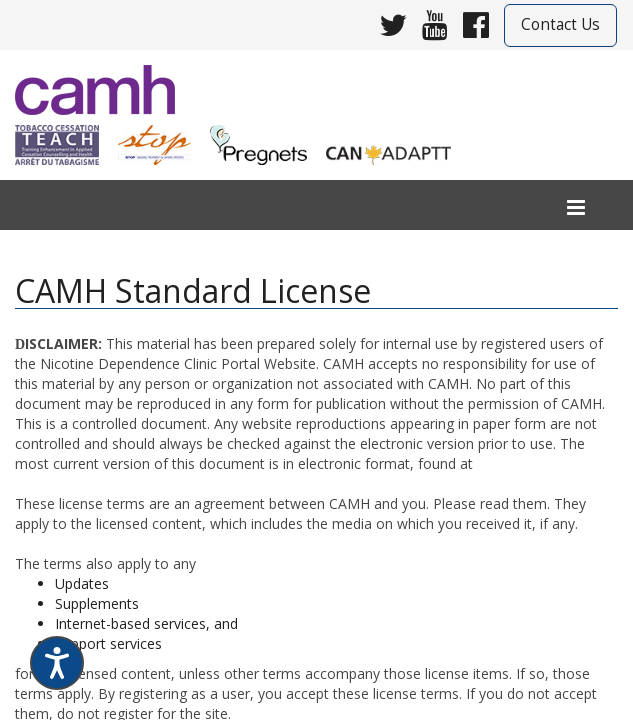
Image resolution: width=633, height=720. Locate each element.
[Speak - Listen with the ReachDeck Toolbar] (57, 663)
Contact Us (560, 24)
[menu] (576, 208)
